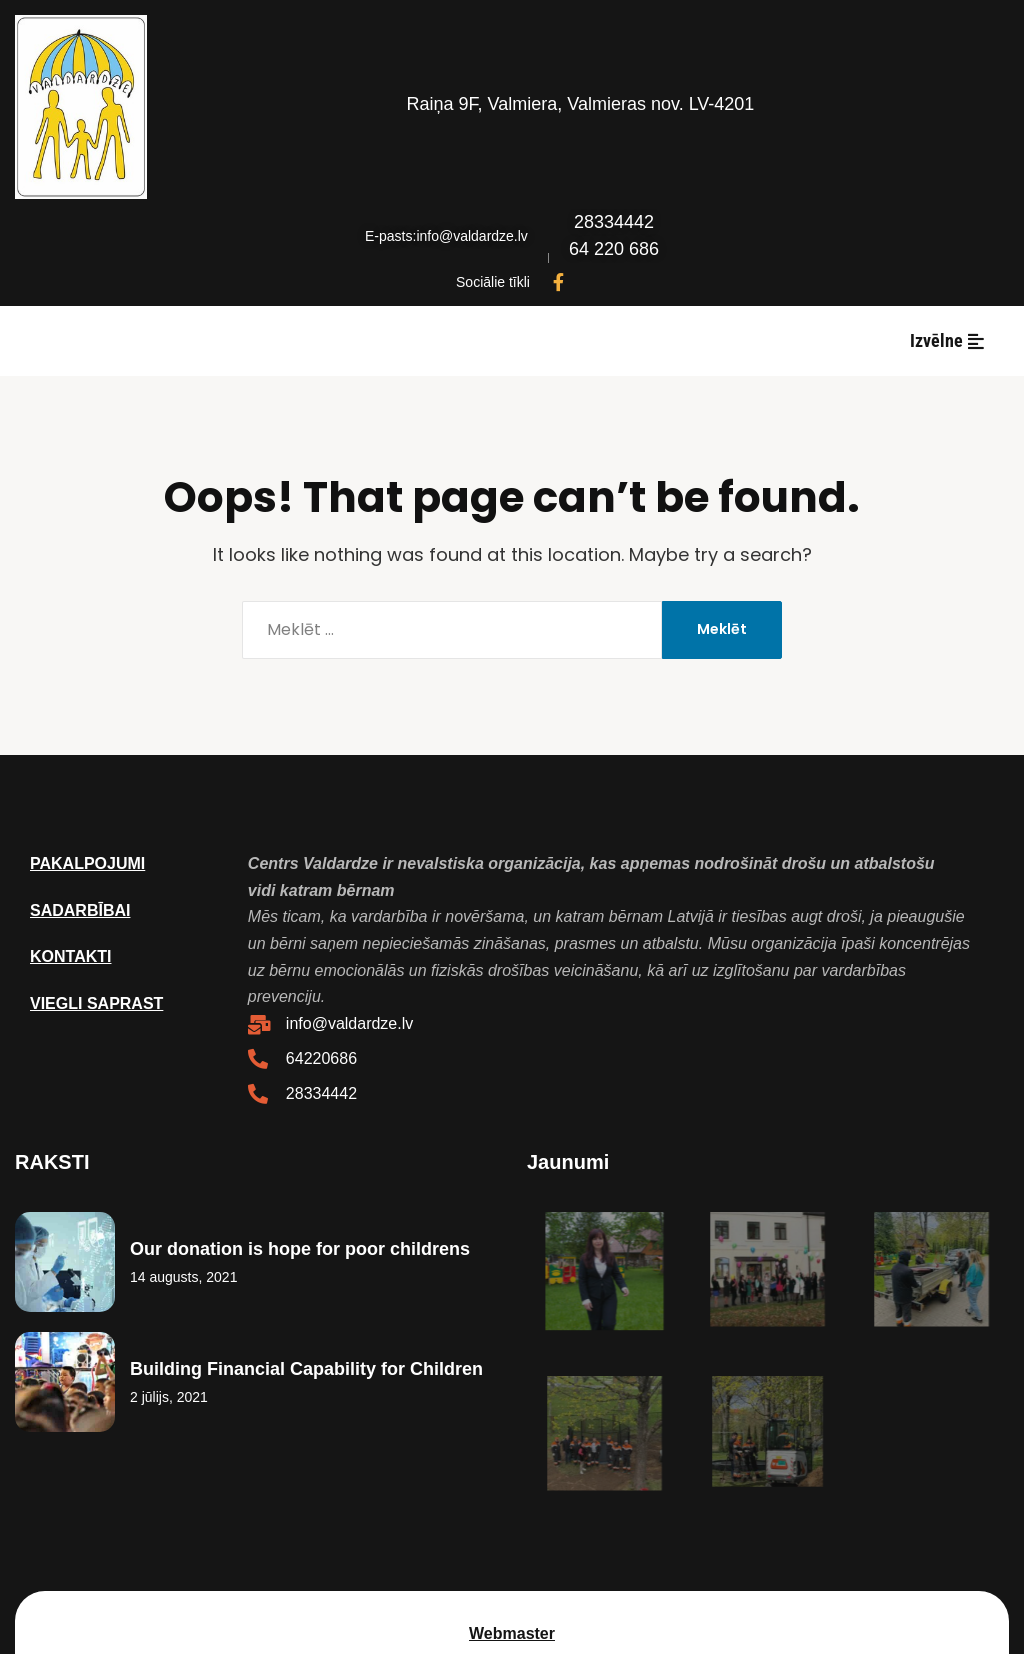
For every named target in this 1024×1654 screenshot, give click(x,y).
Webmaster (512, 1633)
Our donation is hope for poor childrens (300, 1249)
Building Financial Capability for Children (306, 1369)
